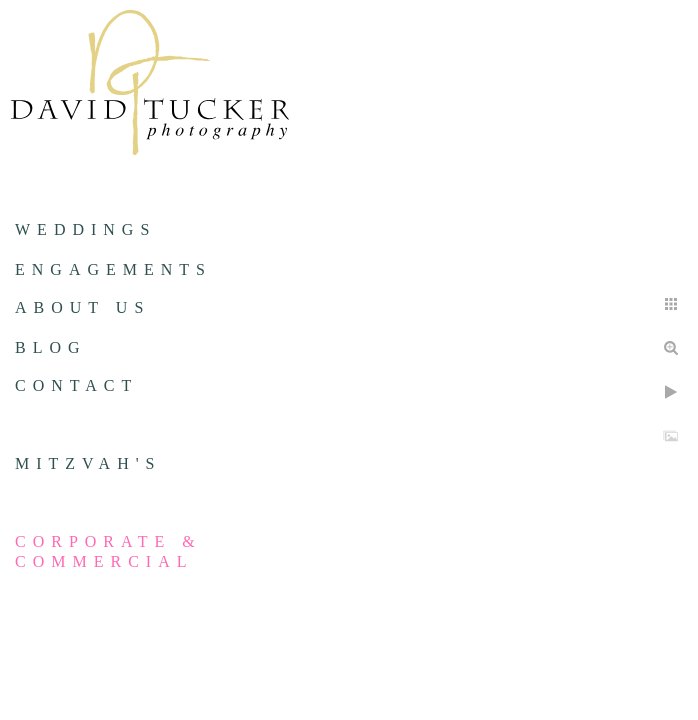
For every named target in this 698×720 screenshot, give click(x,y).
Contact (76, 385)
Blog (51, 347)
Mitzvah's (88, 463)
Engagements (113, 269)
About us (82, 307)
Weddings (85, 229)
